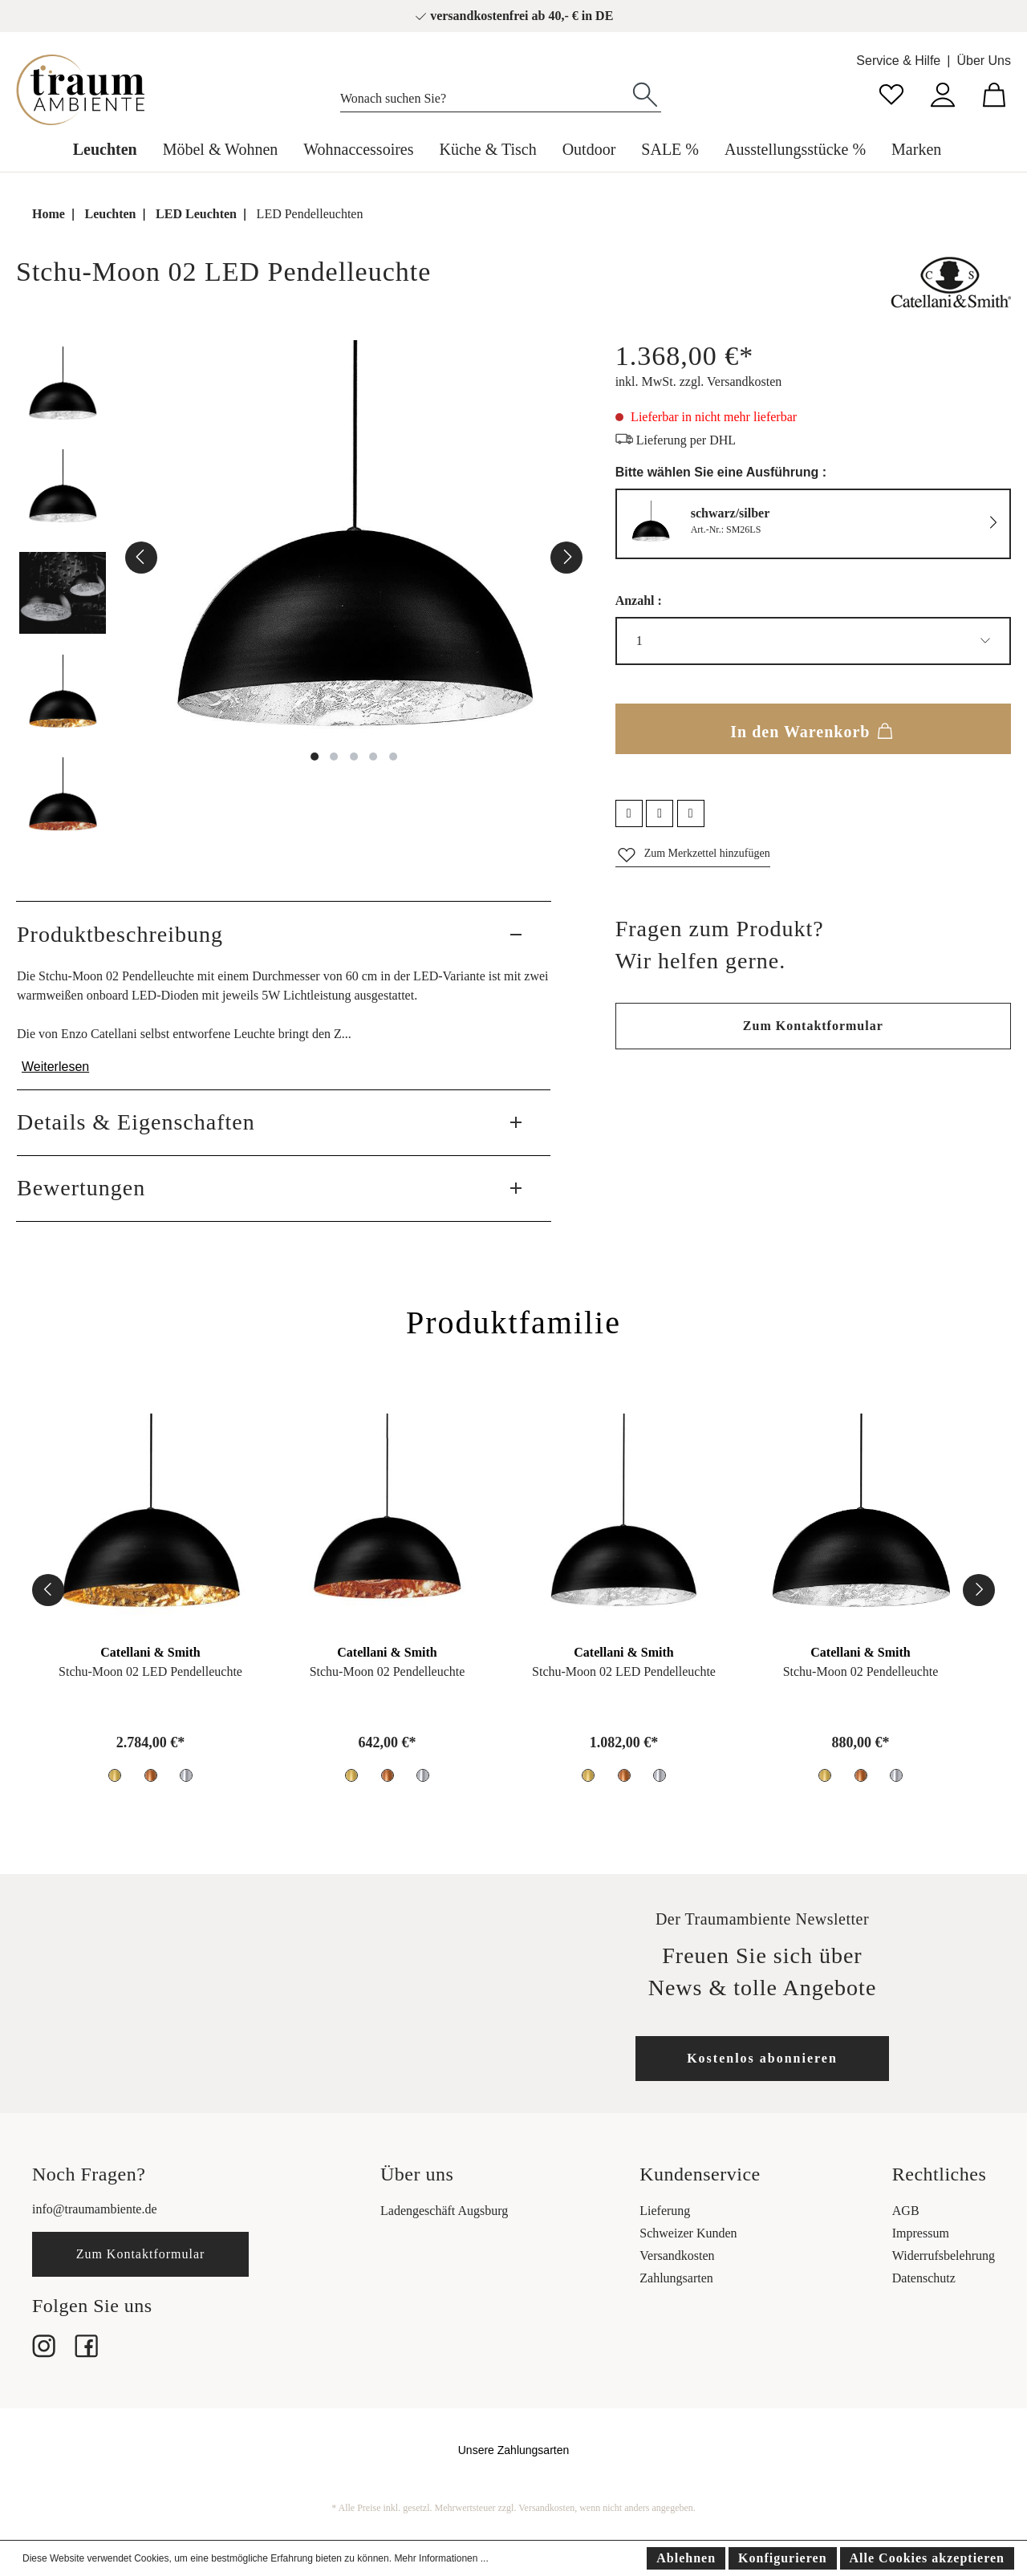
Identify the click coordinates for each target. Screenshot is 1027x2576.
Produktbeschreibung (120, 934)
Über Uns (983, 60)
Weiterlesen (55, 1066)
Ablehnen (686, 2558)
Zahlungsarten (676, 2278)
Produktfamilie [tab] (513, 1322)
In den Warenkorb (812, 728)
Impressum (920, 2233)
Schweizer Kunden (688, 2233)
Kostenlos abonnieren (762, 2058)
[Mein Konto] (943, 92)
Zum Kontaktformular (813, 1025)
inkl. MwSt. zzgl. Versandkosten (698, 381)
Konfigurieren (782, 2558)
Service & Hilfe (898, 60)
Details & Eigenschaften (136, 1122)
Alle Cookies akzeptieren (927, 2558)
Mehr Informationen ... (441, 2558)
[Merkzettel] (891, 92)
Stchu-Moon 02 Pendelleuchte (387, 1671)
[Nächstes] (566, 558)
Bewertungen (81, 1187)
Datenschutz (924, 2278)
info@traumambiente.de (94, 2209)
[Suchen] (645, 93)
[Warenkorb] (994, 92)
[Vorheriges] (141, 558)
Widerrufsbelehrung (943, 2255)
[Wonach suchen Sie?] (485, 94)
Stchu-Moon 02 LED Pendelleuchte (150, 1671)
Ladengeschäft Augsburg (444, 2210)
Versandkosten (676, 2255)
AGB (905, 2210)
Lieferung (664, 2210)
